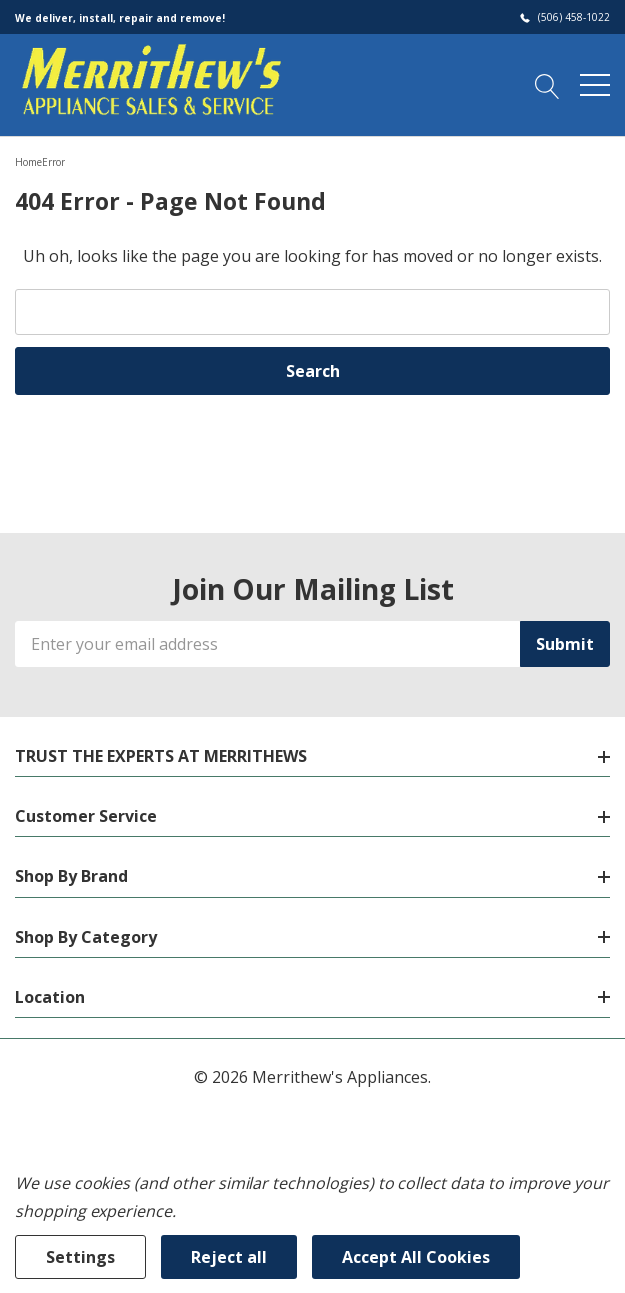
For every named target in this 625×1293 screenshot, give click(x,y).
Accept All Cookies (416, 1257)
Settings (80, 1257)
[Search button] (547, 84)
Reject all (229, 1257)
